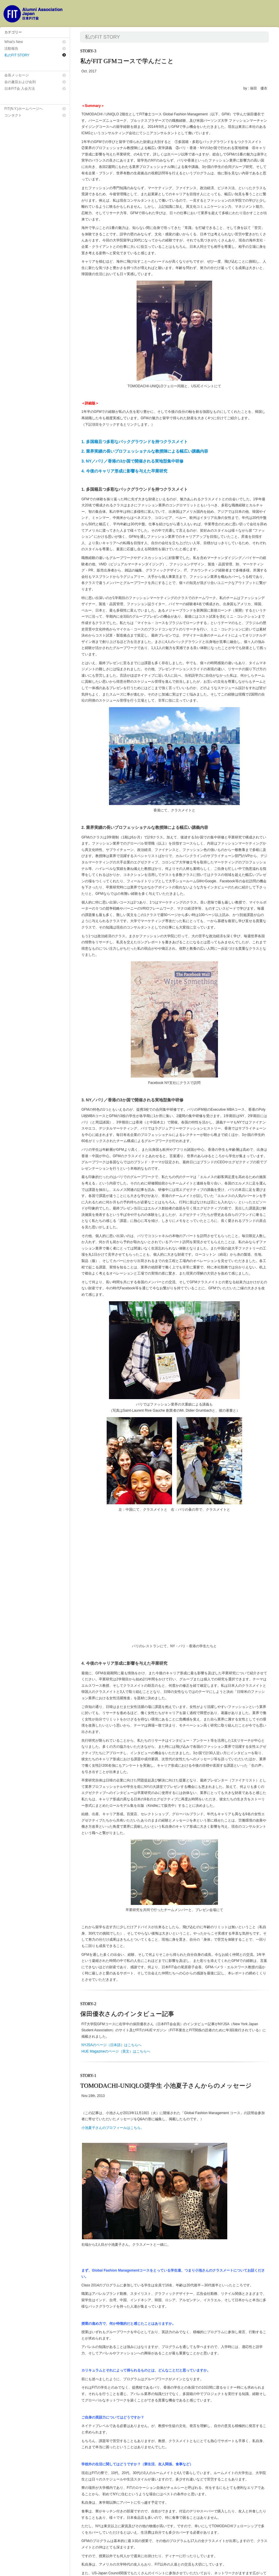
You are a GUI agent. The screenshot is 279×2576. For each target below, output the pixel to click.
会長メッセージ (16, 75)
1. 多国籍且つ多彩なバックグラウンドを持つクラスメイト (134, 441)
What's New (13, 42)
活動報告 (11, 48)
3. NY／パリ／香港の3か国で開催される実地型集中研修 (132, 461)
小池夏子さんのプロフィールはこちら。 (112, 2006)
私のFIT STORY (16, 55)
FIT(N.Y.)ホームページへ (23, 109)
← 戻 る (258, 2536)
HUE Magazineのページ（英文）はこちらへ (115, 1930)
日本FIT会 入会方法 (19, 89)
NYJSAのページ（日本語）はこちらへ (111, 1923)
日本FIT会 (31, 2569)
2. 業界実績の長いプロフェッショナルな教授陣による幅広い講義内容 (144, 451)
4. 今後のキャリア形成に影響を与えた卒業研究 (124, 471)
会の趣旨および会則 (20, 82)
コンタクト (13, 115)
